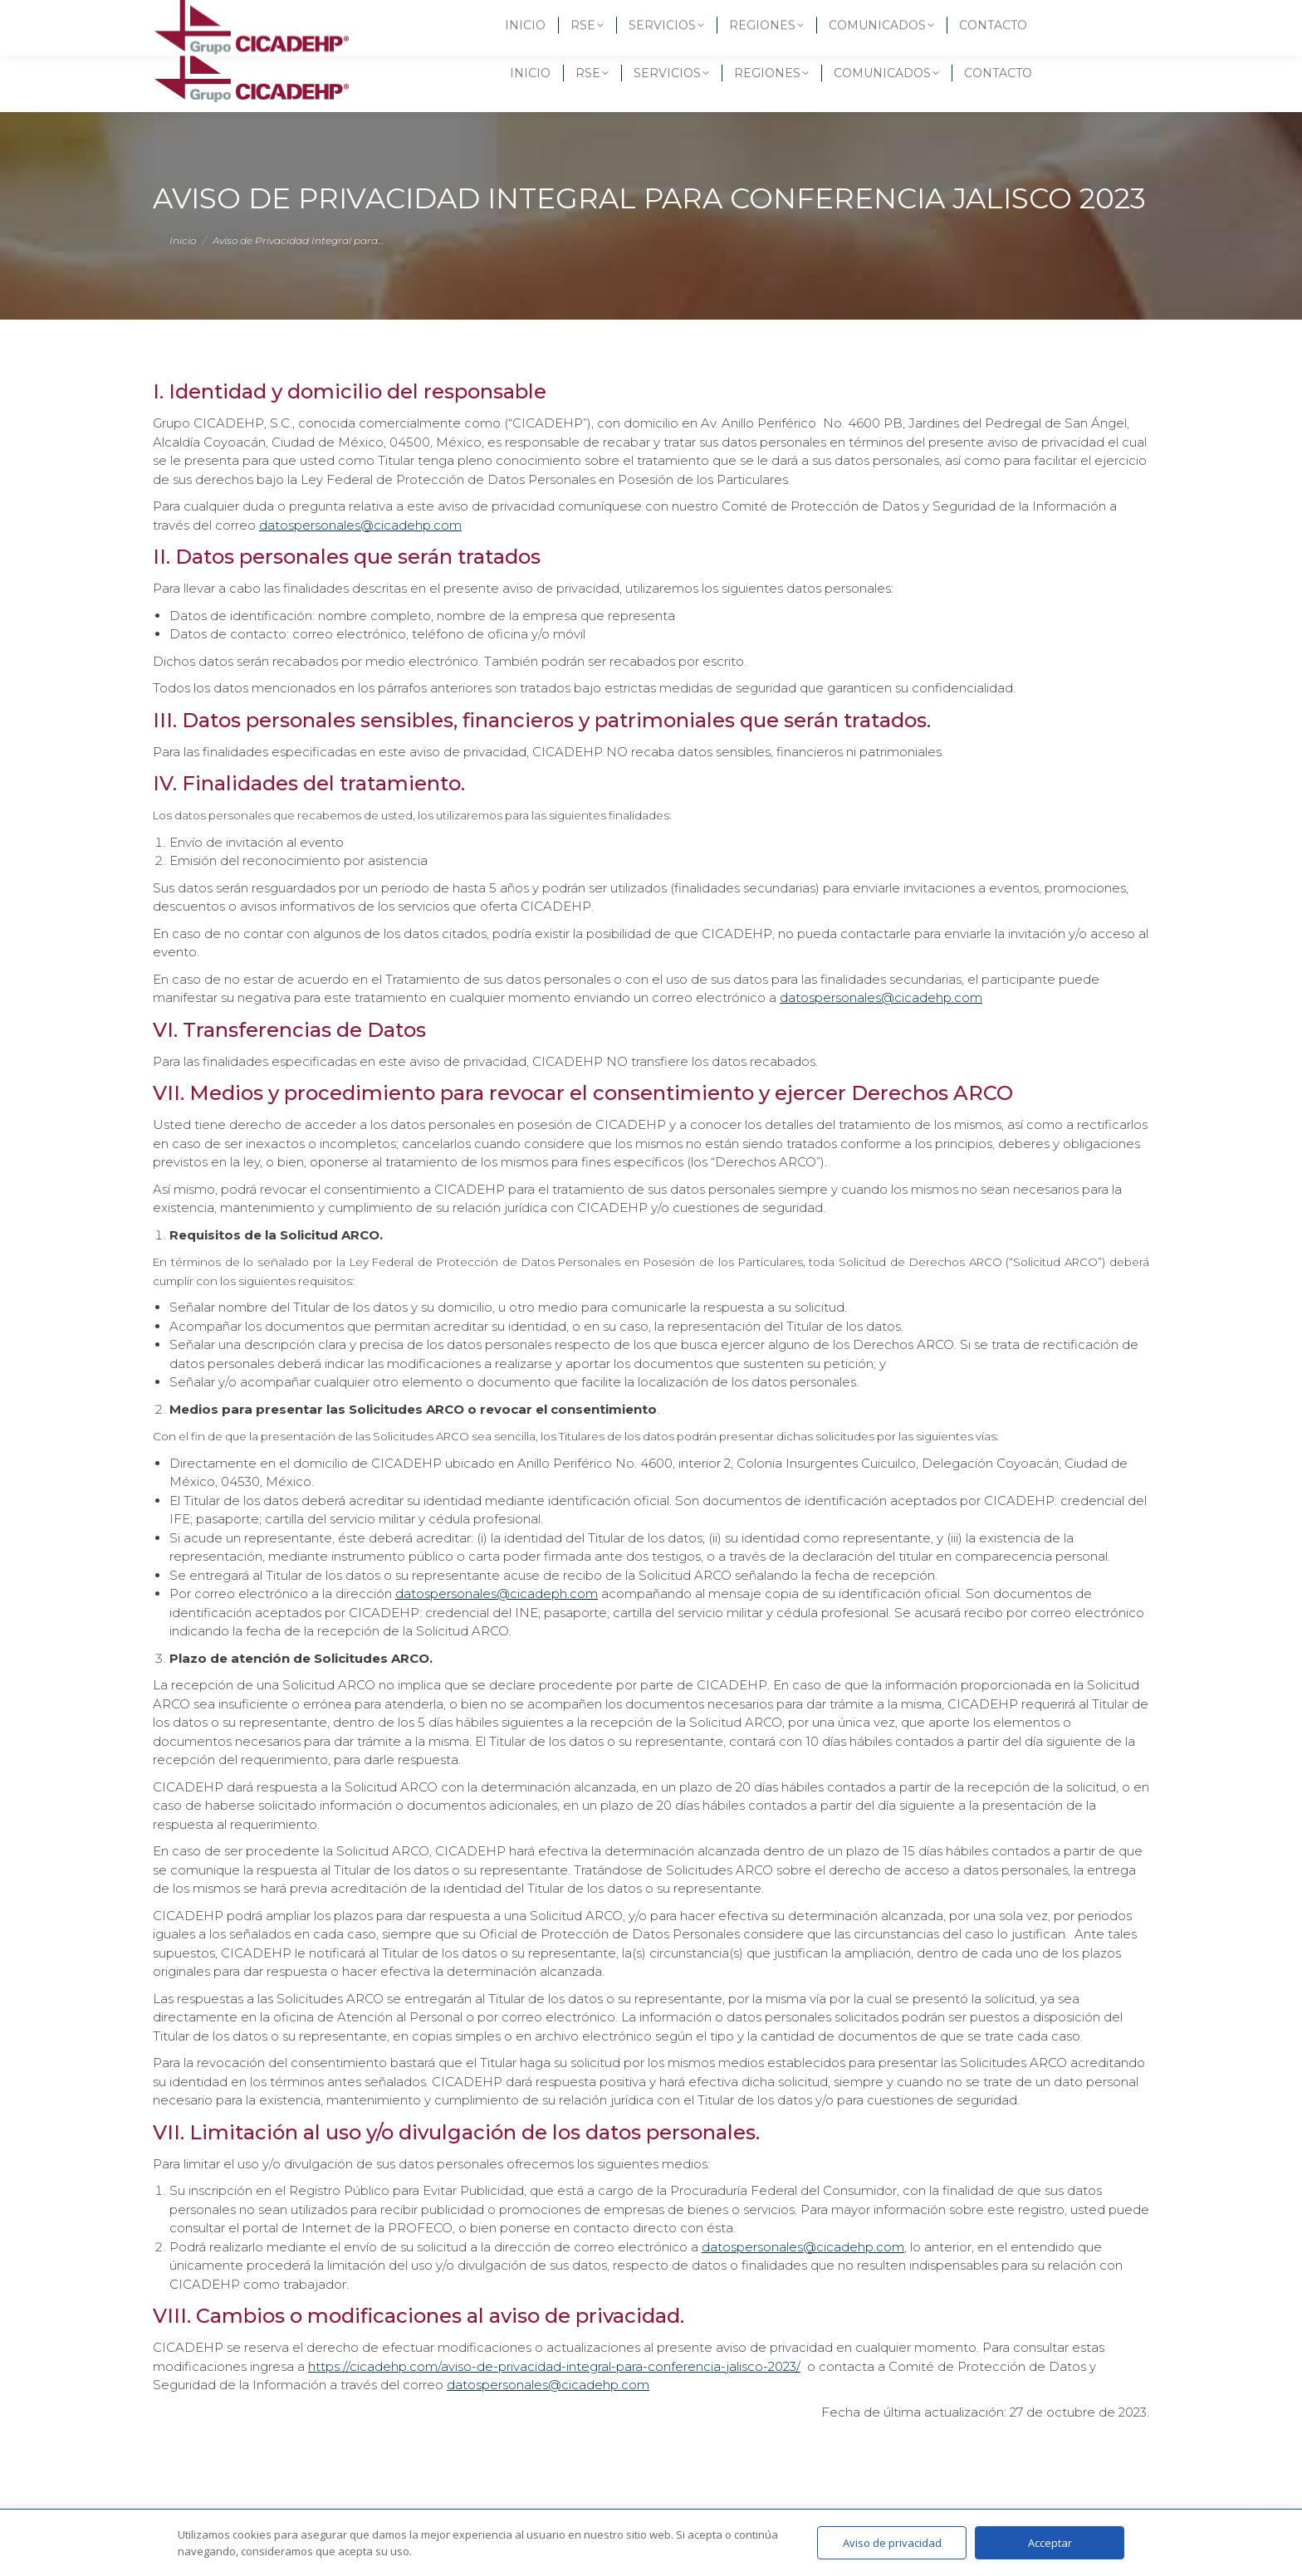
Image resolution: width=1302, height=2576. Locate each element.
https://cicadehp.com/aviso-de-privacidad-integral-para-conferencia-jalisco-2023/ (554, 2366)
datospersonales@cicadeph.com (496, 1593)
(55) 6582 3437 (319, 16)
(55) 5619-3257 (209, 16)
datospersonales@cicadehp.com (360, 525)
